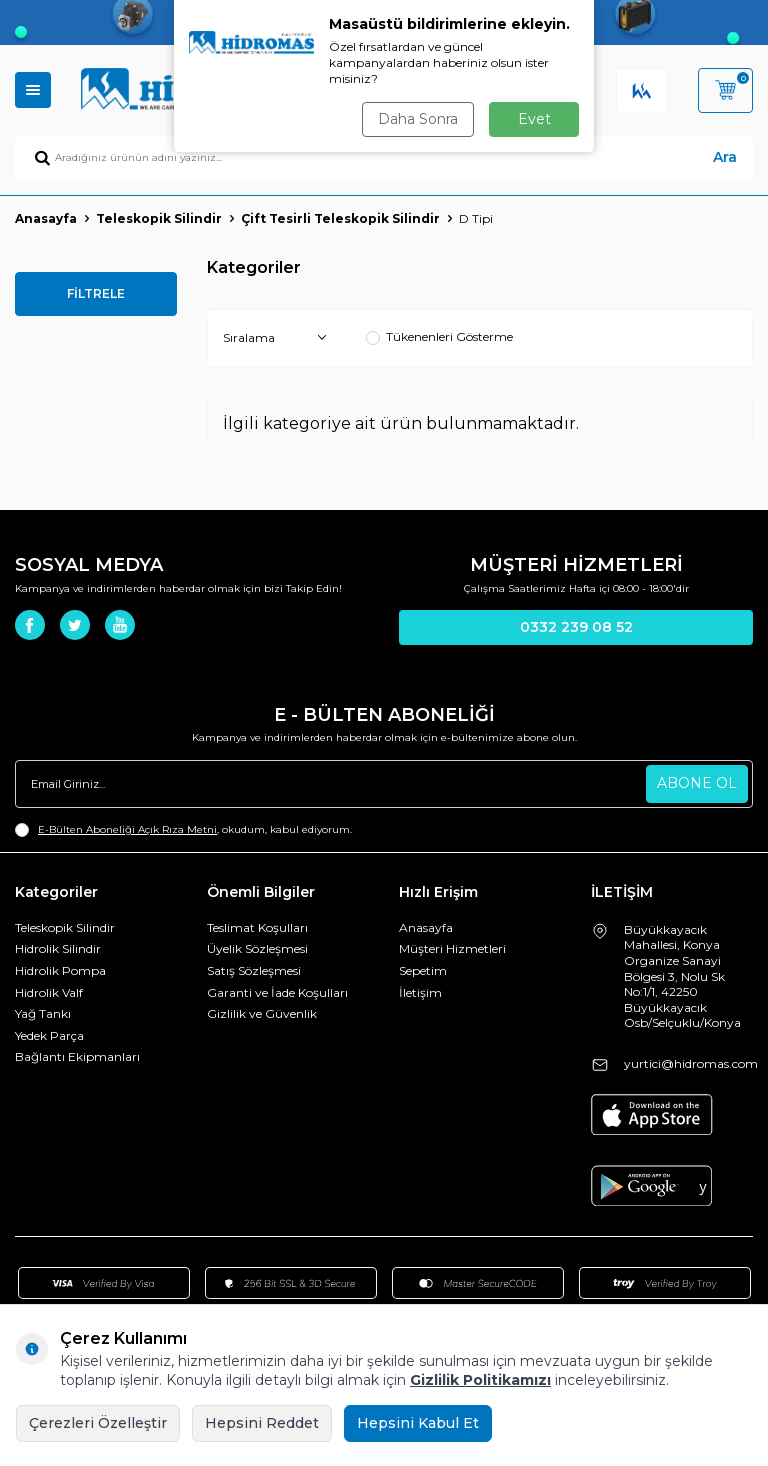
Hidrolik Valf (49, 992)
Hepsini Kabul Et (418, 1423)
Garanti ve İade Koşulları (277, 992)
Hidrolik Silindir (58, 948)
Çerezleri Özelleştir (98, 1423)
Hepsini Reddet (262, 1423)
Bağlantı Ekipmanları (77, 1056)
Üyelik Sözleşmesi (257, 948)
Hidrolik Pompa (60, 970)
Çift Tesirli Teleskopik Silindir (340, 218)
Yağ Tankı (43, 1013)
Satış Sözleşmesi (254, 970)
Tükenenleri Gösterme (439, 336)
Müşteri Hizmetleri (452, 948)
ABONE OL (697, 783)
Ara (725, 157)
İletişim (420, 992)
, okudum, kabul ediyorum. (183, 830)
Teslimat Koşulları (257, 927)
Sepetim (423, 970)
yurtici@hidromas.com (691, 1063)
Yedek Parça (49, 1035)
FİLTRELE (96, 293)
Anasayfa (46, 218)
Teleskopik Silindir (159, 218)
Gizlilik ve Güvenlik (262, 1013)
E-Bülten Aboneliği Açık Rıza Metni (127, 829)
